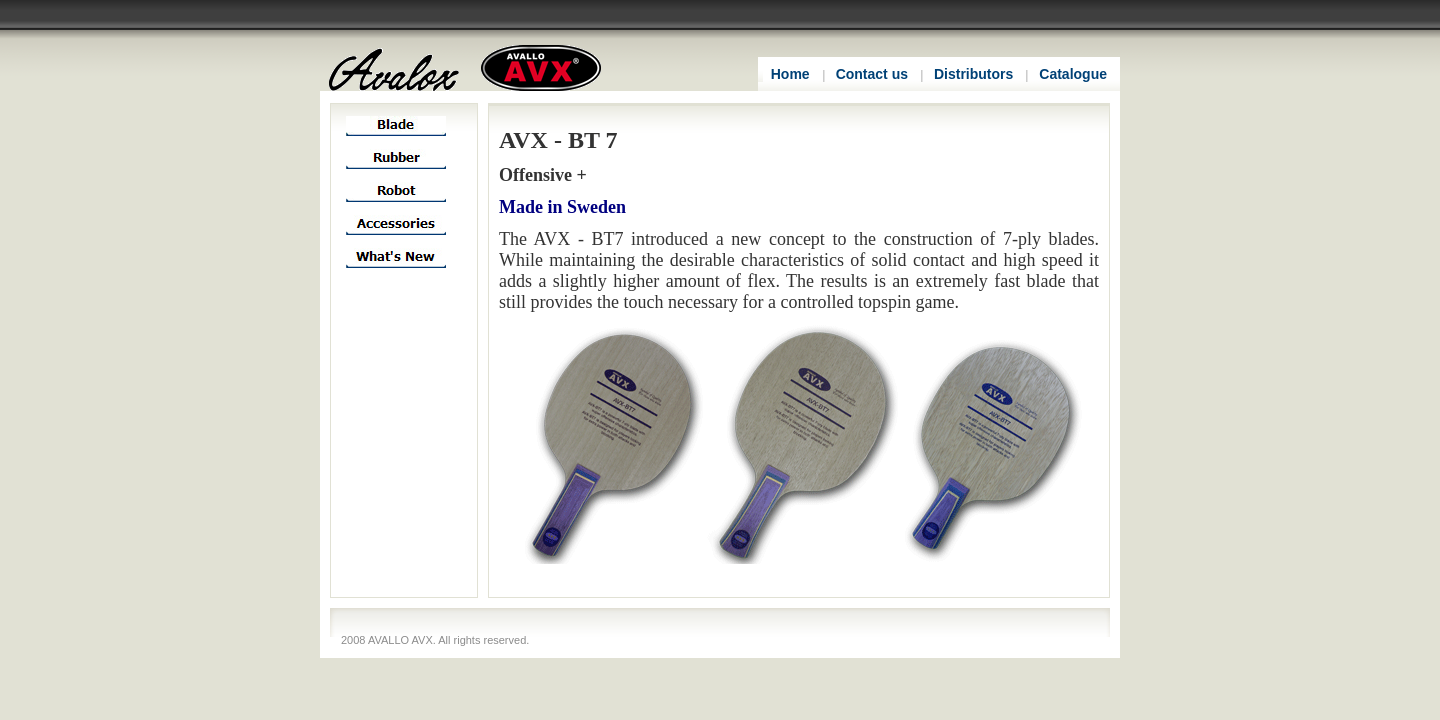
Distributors (973, 74)
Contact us (872, 74)
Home (790, 74)
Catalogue (1073, 74)
